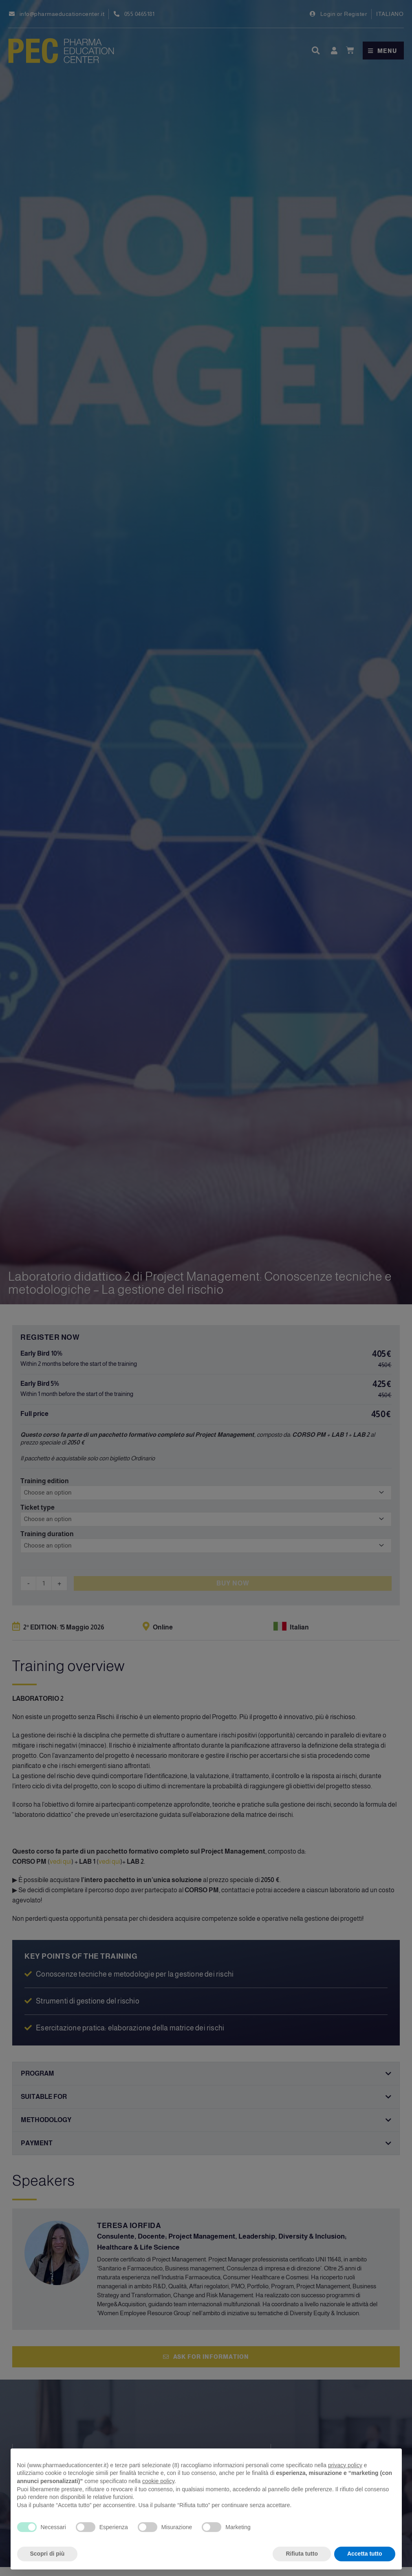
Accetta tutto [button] (364, 2553)
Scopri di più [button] (47, 2553)
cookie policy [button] (158, 2481)
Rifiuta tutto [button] (302, 2553)
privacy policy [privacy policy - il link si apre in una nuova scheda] (345, 2465)
